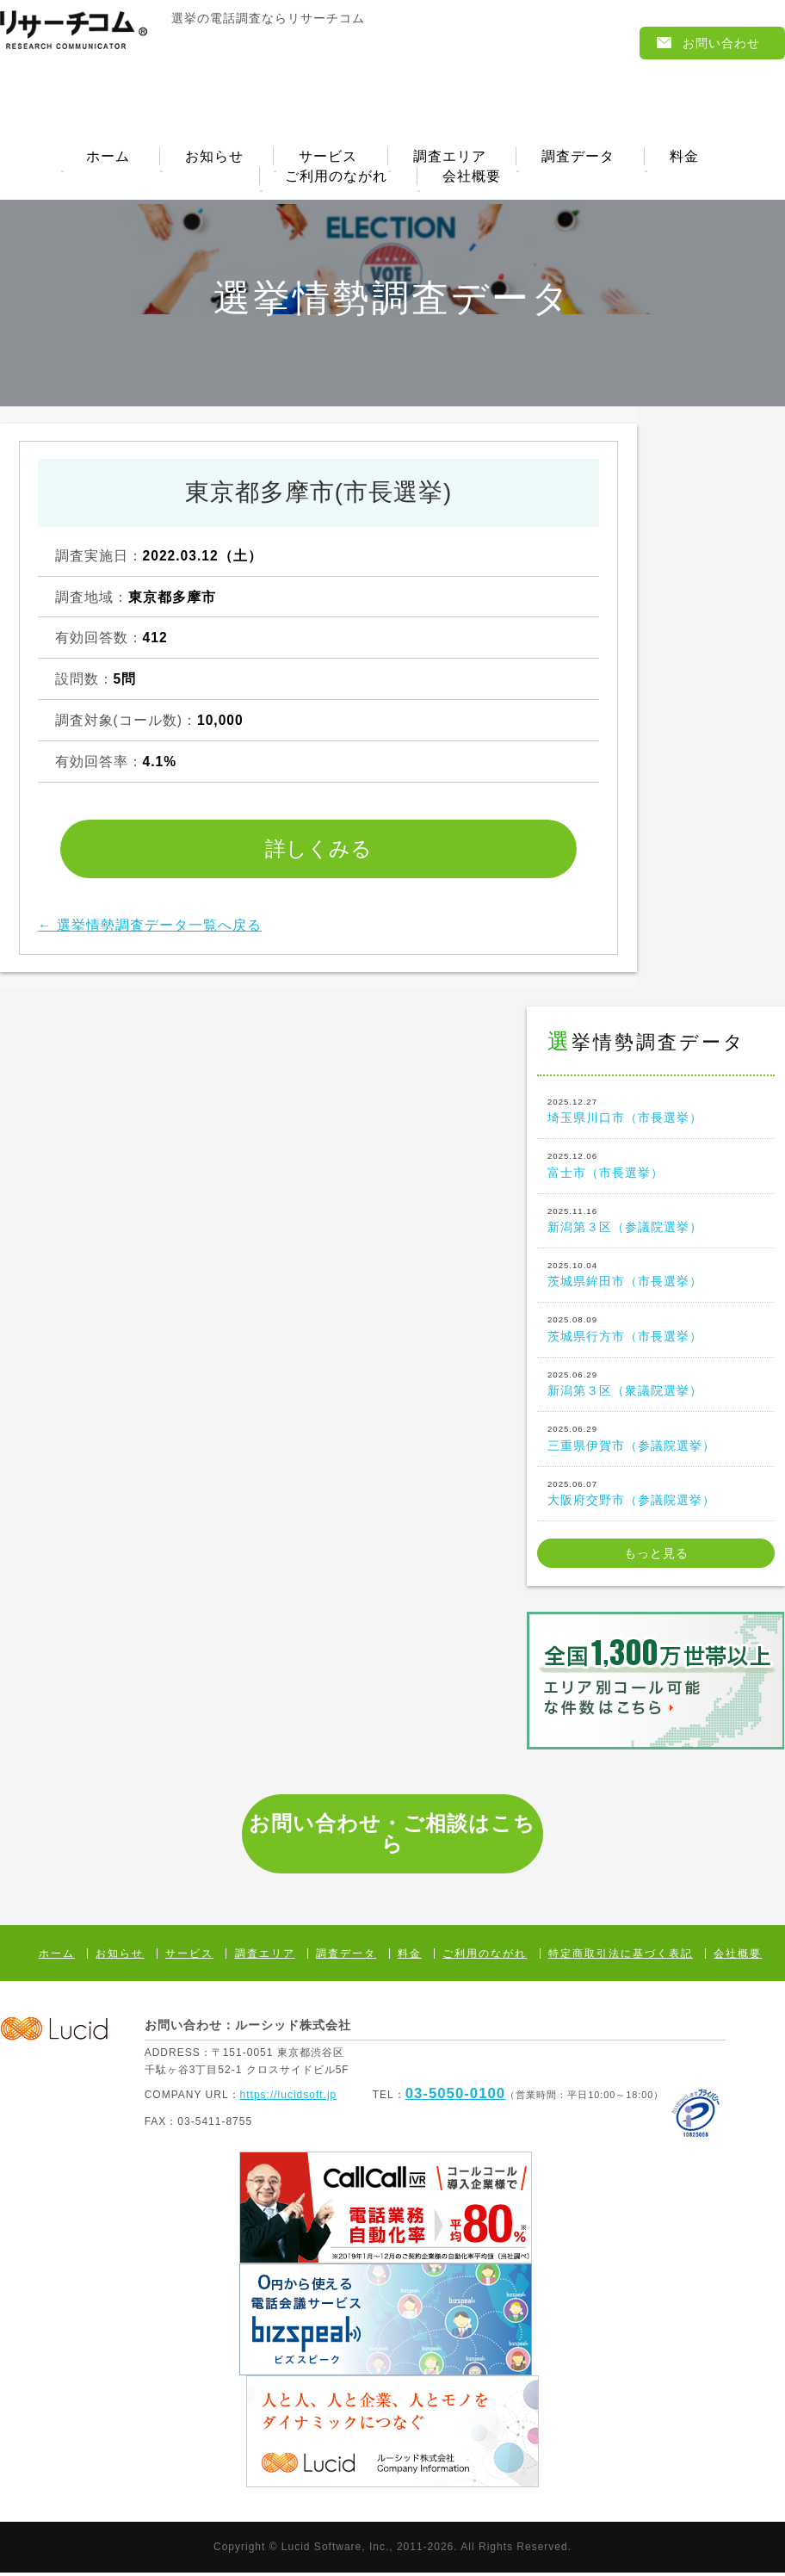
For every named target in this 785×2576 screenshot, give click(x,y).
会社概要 (471, 179)
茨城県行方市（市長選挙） (655, 1331)
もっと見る (656, 1557)
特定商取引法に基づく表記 (620, 1957)
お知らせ (214, 157)
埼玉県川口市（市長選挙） (655, 1113)
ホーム (108, 157)
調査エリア (449, 157)
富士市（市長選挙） (655, 1167)
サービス (328, 157)
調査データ (578, 157)
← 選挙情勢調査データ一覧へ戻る (150, 928)
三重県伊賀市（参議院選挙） (655, 1440)
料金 (684, 157)
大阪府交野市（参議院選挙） (655, 1494)
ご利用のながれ (336, 179)
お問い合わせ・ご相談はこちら (392, 1837)
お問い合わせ (721, 43)
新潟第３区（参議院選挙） (655, 1221)
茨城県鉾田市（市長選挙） (655, 1276)
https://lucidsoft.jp (288, 2097)
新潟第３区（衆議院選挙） (655, 1386)
